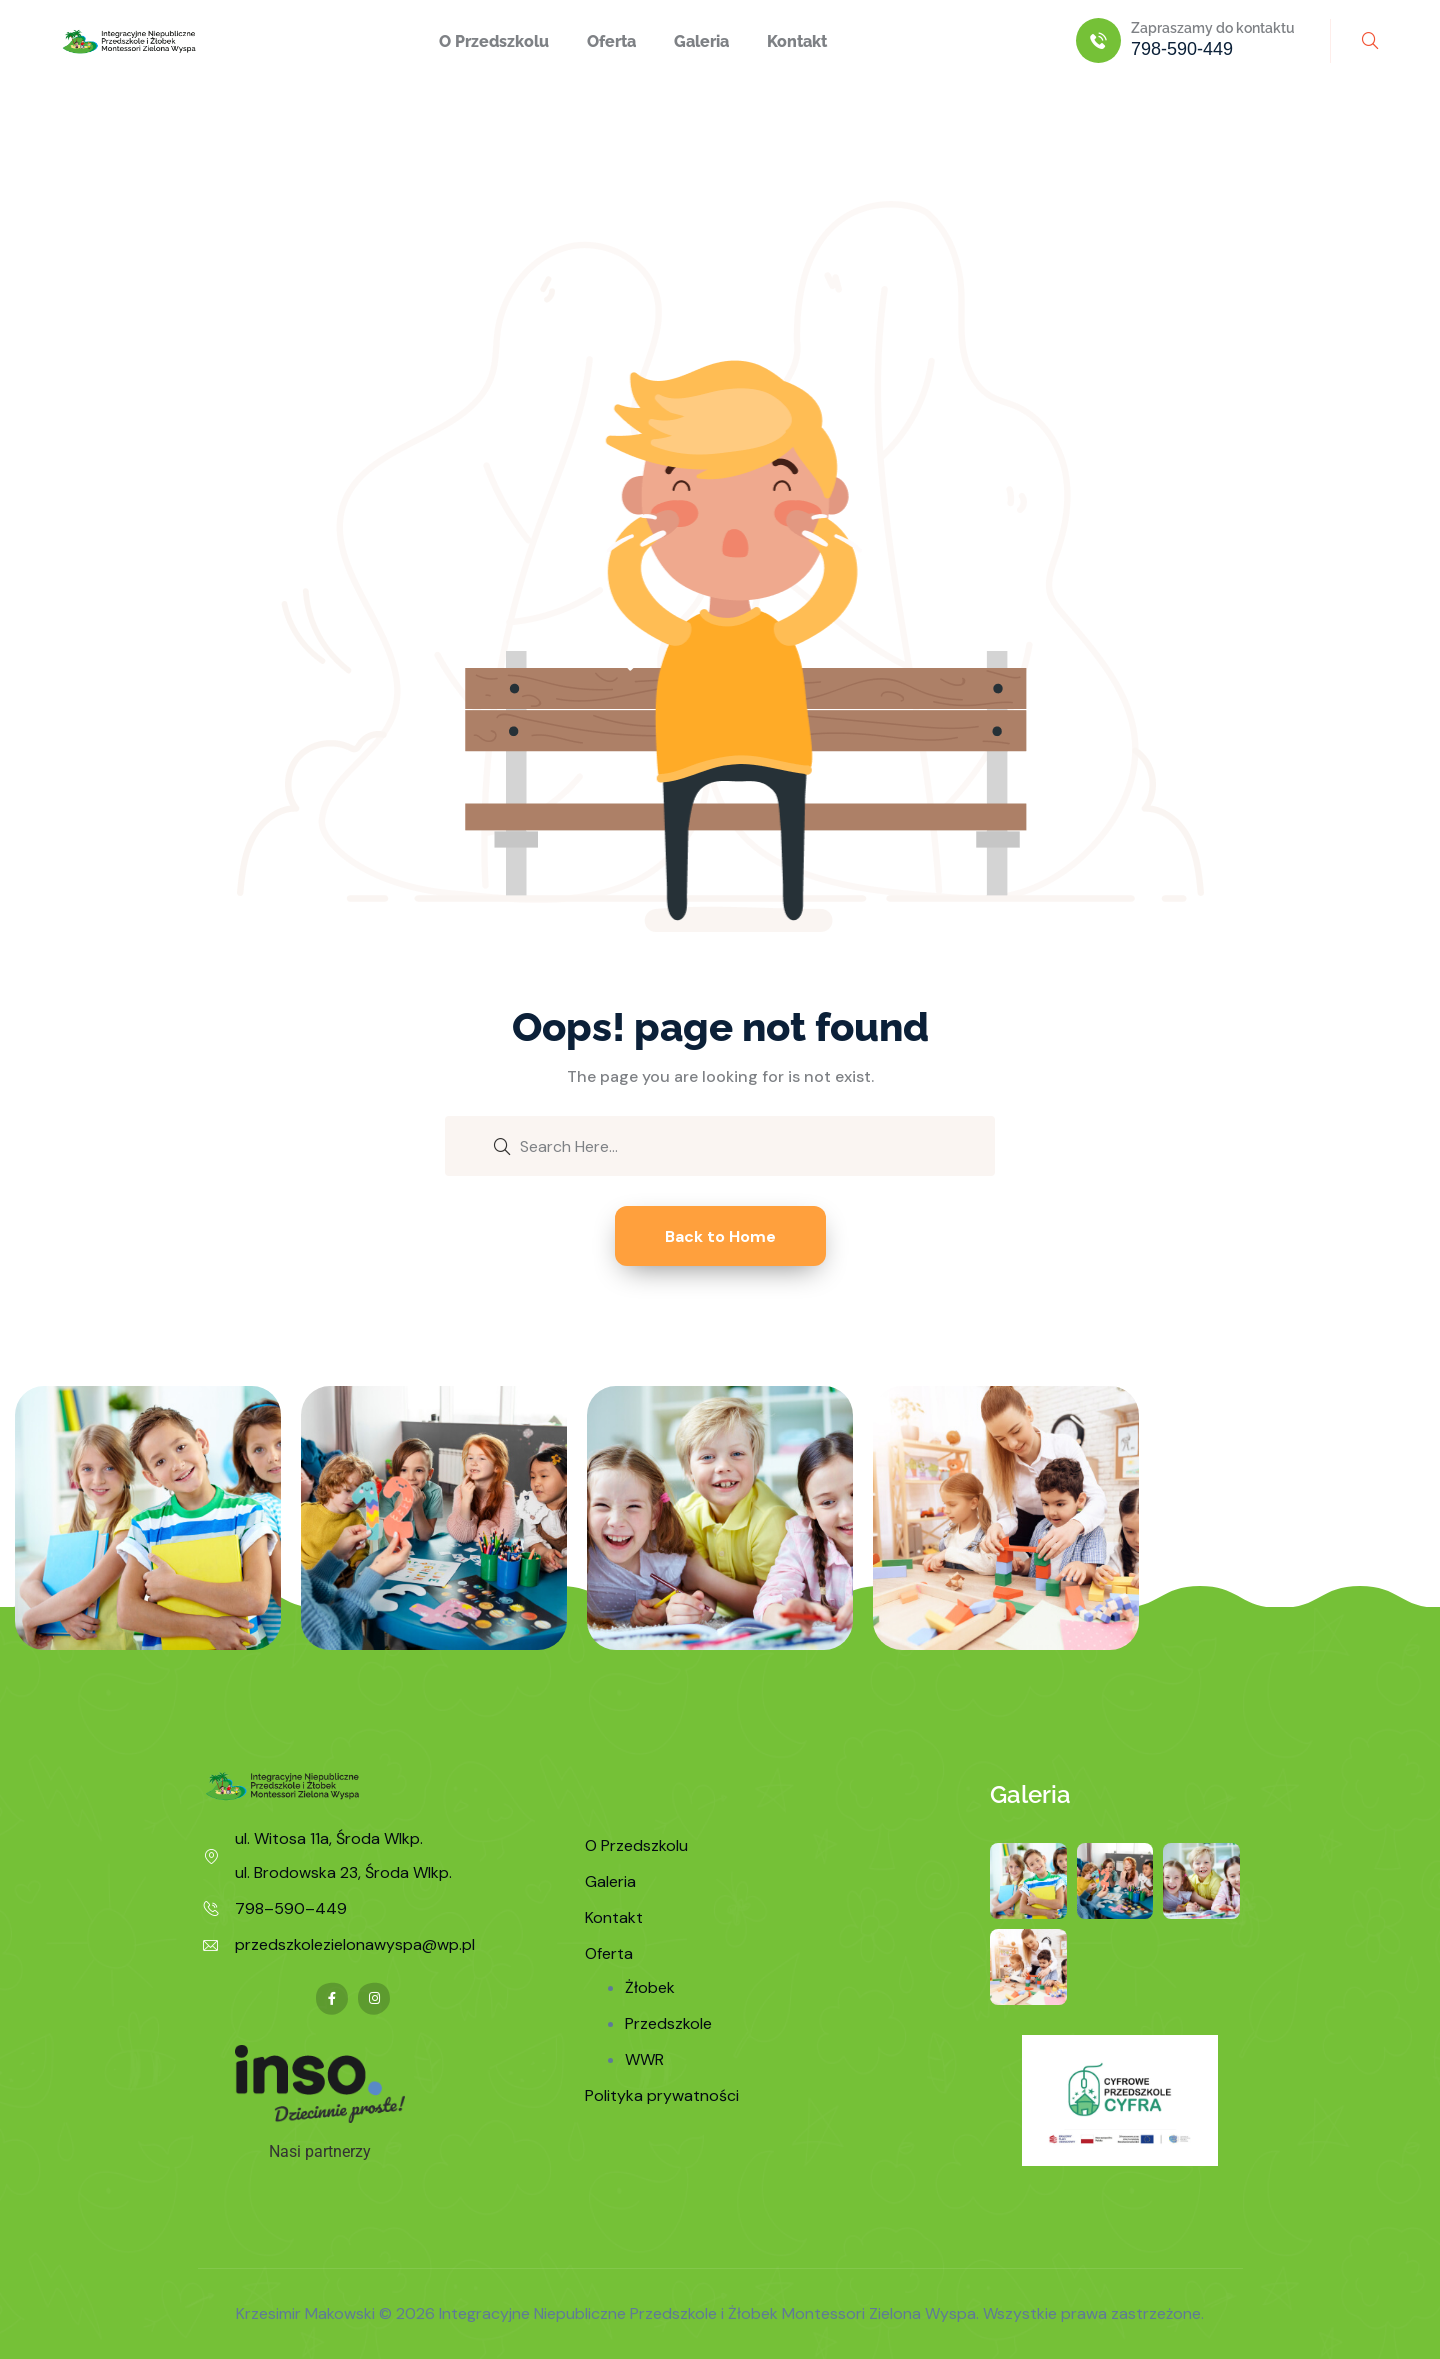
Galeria (701, 41)
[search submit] (502, 1145)
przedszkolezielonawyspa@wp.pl (355, 1944)
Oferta (611, 41)
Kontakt (797, 41)
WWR (644, 2059)
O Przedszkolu (494, 41)
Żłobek (650, 1987)
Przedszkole (668, 2023)
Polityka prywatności (662, 2095)
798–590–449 (291, 1908)
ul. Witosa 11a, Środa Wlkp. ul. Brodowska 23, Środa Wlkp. (343, 1855)
